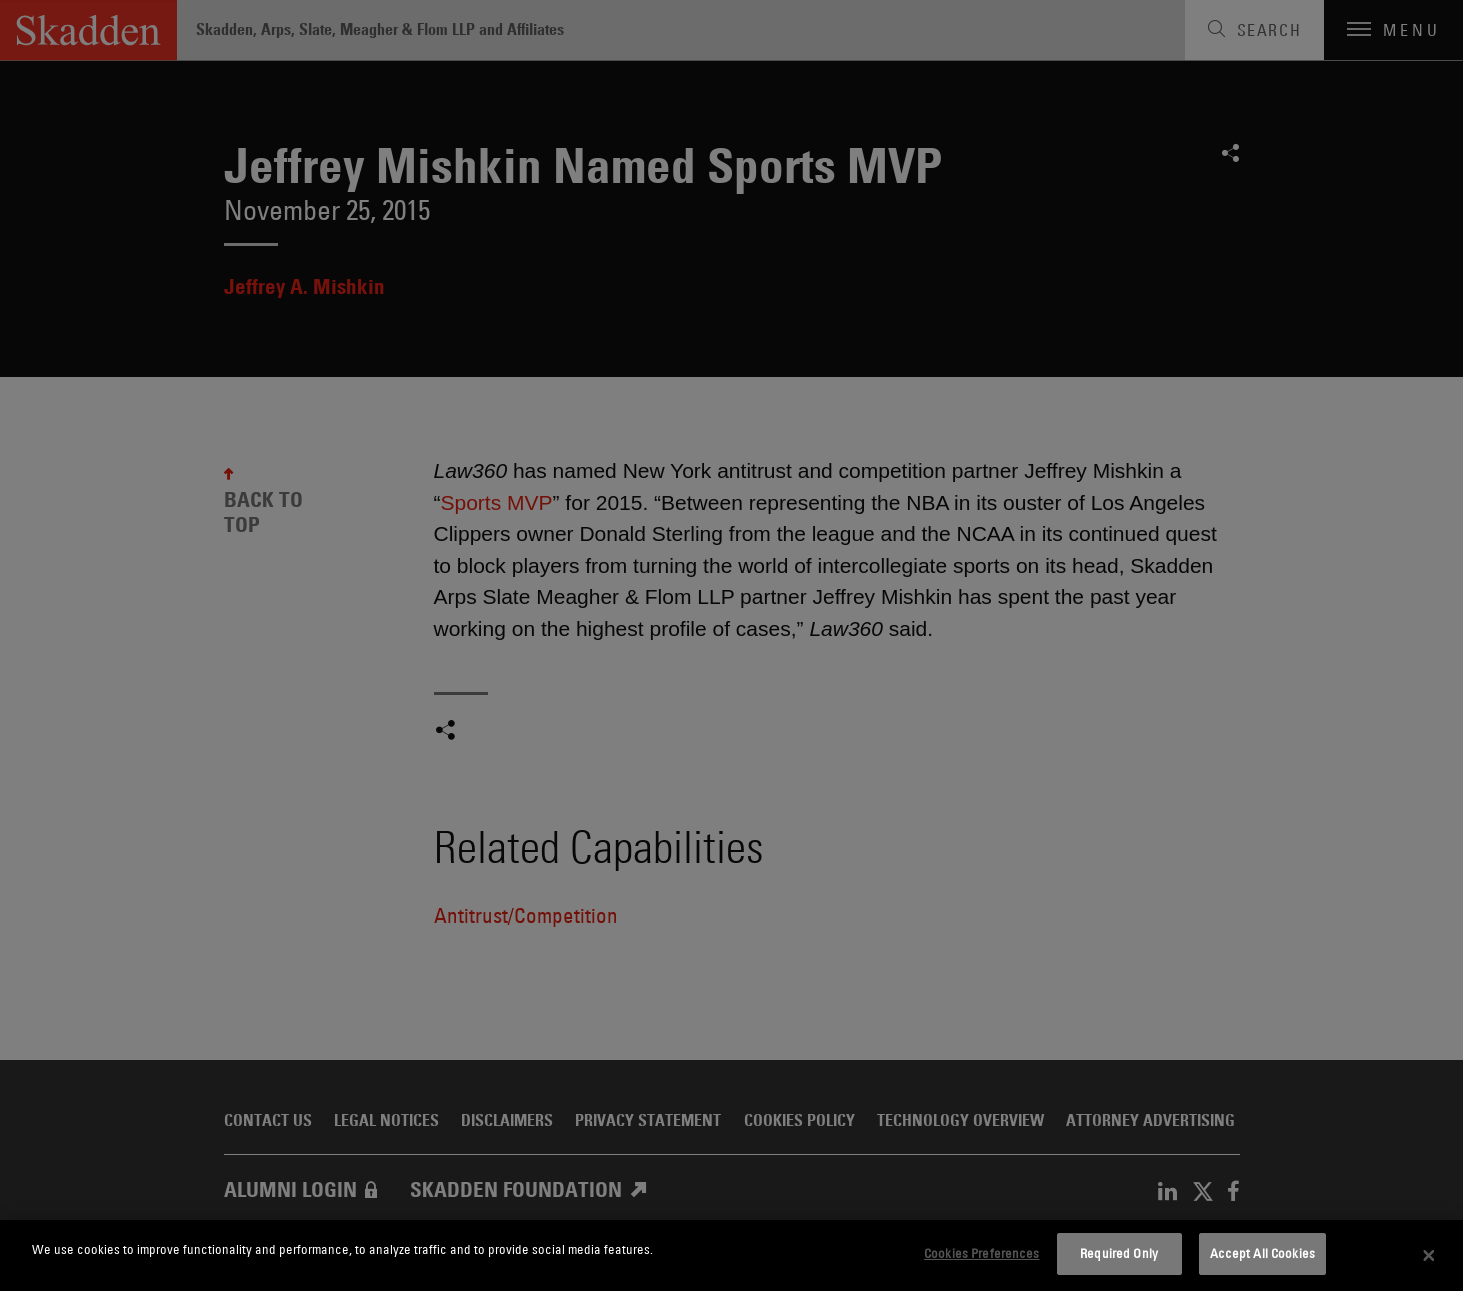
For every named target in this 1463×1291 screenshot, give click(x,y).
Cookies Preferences (981, 1253)
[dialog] (731, 1255)
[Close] (1429, 1256)
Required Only (1119, 1253)
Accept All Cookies (1262, 1253)
